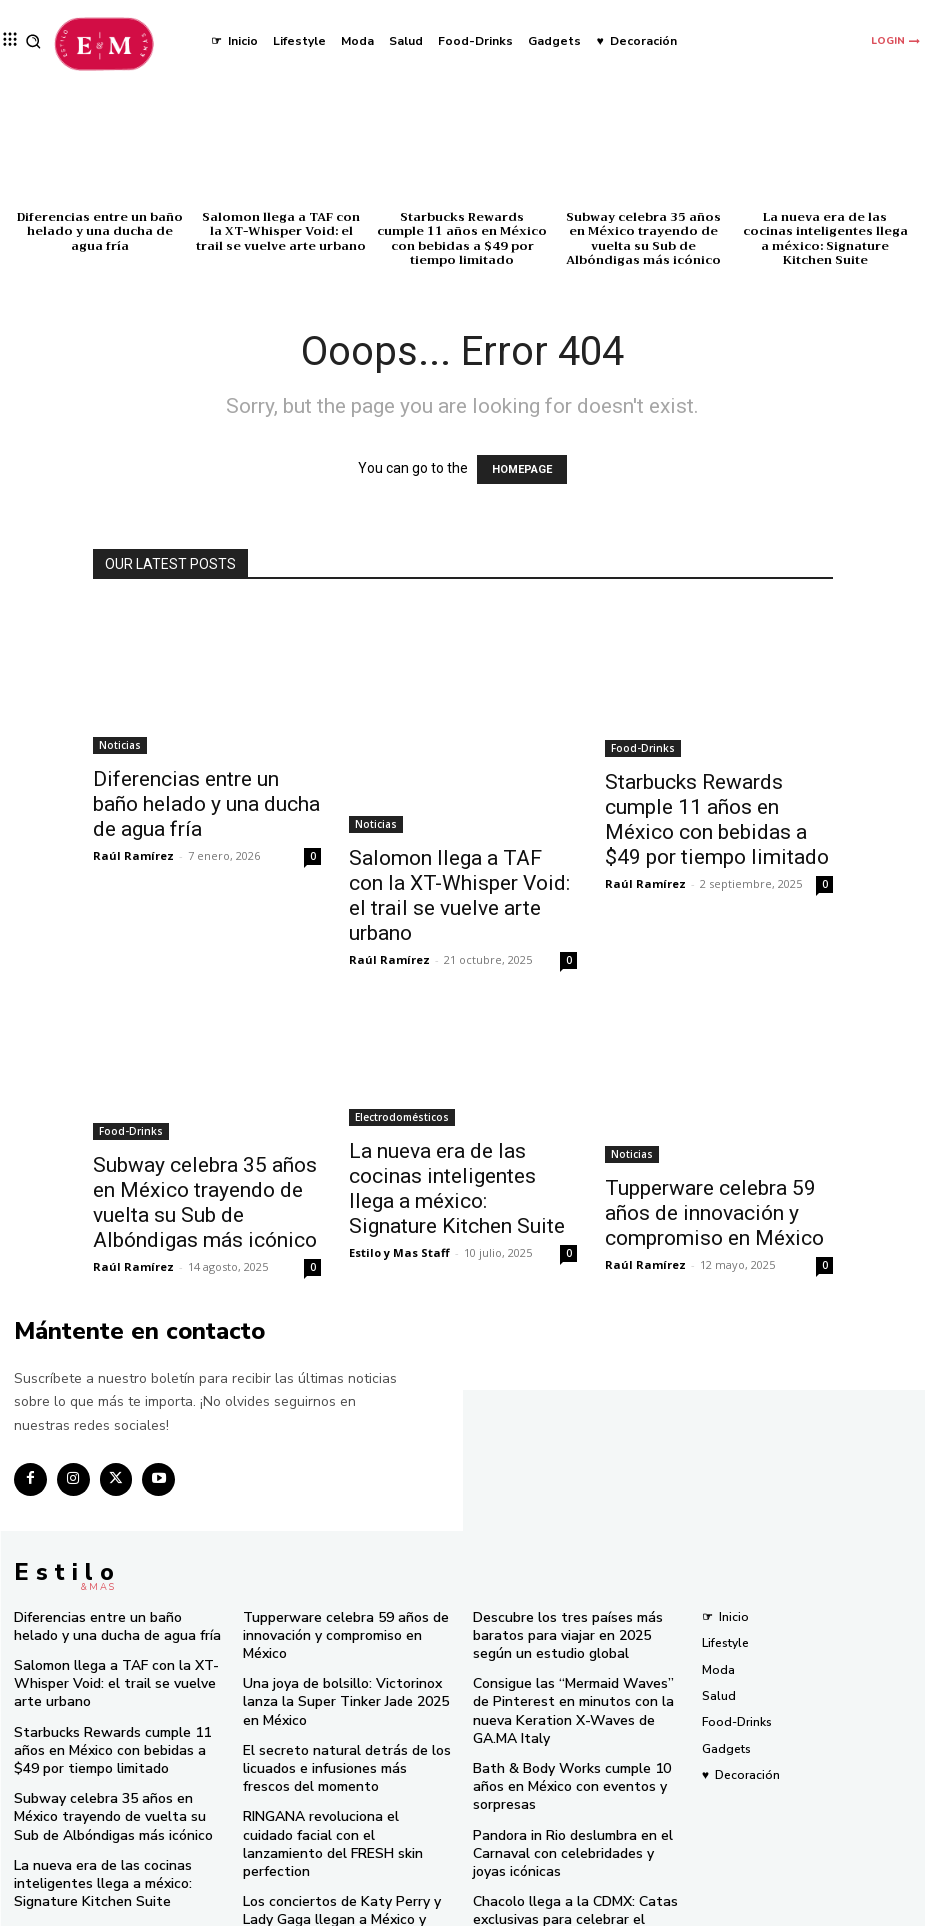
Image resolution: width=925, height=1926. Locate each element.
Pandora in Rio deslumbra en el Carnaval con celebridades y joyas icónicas (570, 1790)
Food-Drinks (643, 748)
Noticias (120, 745)
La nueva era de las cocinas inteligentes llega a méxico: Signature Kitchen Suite (825, 238)
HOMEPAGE (522, 469)
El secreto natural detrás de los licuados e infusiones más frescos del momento (338, 1730)
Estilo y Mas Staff (399, 1252)
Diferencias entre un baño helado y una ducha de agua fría (100, 231)
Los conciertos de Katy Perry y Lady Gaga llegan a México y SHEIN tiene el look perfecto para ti (344, 1851)
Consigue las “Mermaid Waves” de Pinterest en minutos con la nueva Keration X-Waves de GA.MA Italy (571, 1684)
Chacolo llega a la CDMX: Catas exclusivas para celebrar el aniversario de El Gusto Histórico (565, 1851)
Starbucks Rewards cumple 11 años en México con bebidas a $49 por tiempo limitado (462, 238)
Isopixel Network (697, 1909)
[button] (33, 41)
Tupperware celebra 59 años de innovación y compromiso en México (714, 1213)
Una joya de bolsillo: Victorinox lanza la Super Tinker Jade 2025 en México (342, 1669)
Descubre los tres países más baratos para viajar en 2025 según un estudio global (577, 1624)
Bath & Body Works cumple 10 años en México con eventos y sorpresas (575, 1738)
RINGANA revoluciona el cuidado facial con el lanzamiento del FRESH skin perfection (346, 1790)
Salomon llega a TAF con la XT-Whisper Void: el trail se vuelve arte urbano (281, 231)
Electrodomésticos (402, 1117)
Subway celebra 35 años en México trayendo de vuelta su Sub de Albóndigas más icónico (643, 238)
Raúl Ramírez (133, 855)
